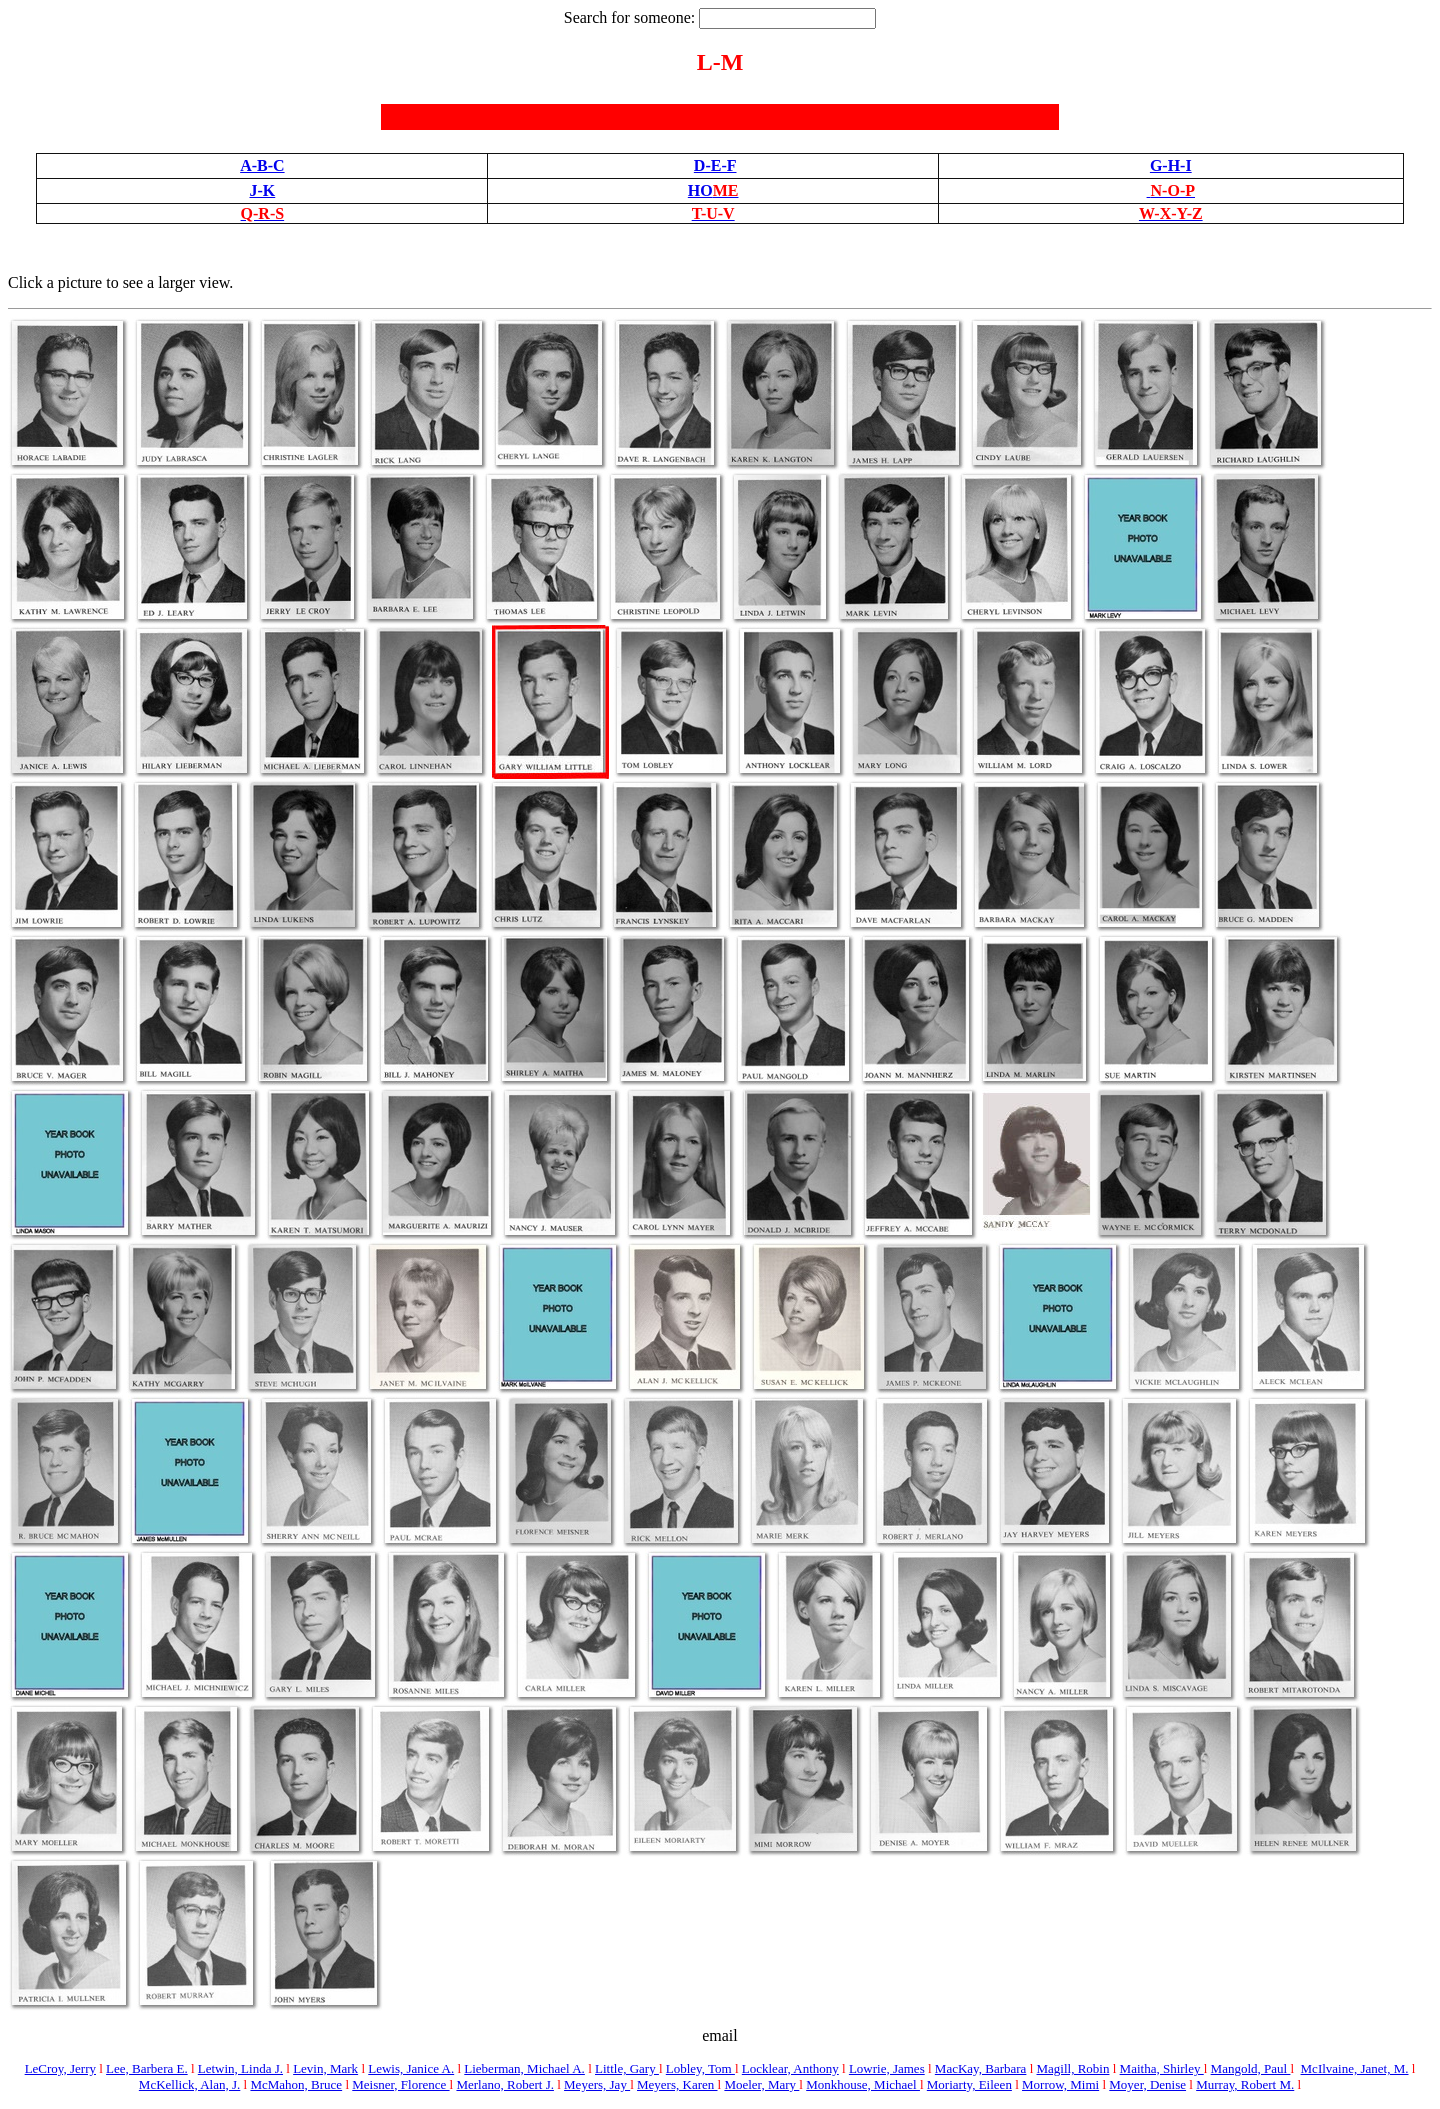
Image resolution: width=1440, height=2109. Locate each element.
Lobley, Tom (700, 2068)
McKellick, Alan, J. (189, 2084)
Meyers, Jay (597, 2084)
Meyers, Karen (677, 2084)
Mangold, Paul (1251, 2068)
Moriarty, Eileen (969, 2084)
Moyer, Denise (1147, 2084)
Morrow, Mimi (1060, 2084)
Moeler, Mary (761, 2084)
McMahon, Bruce (296, 2084)
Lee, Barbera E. (147, 2068)
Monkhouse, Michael (863, 2084)
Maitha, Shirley (1162, 2068)
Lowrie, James (887, 2068)
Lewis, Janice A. (411, 2068)
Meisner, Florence (400, 2084)
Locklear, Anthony (790, 2068)
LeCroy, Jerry (60, 2068)
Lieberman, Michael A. (524, 2068)
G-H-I (1171, 165)
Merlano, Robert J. (504, 2084)
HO (713, 190)
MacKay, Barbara (981, 2068)
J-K (262, 190)
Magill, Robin (1073, 2068)
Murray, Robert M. (1245, 2084)
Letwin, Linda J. (240, 2068)
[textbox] (787, 18)
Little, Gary (627, 2068)
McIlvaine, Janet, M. (1355, 2068)
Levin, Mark (325, 2068)
